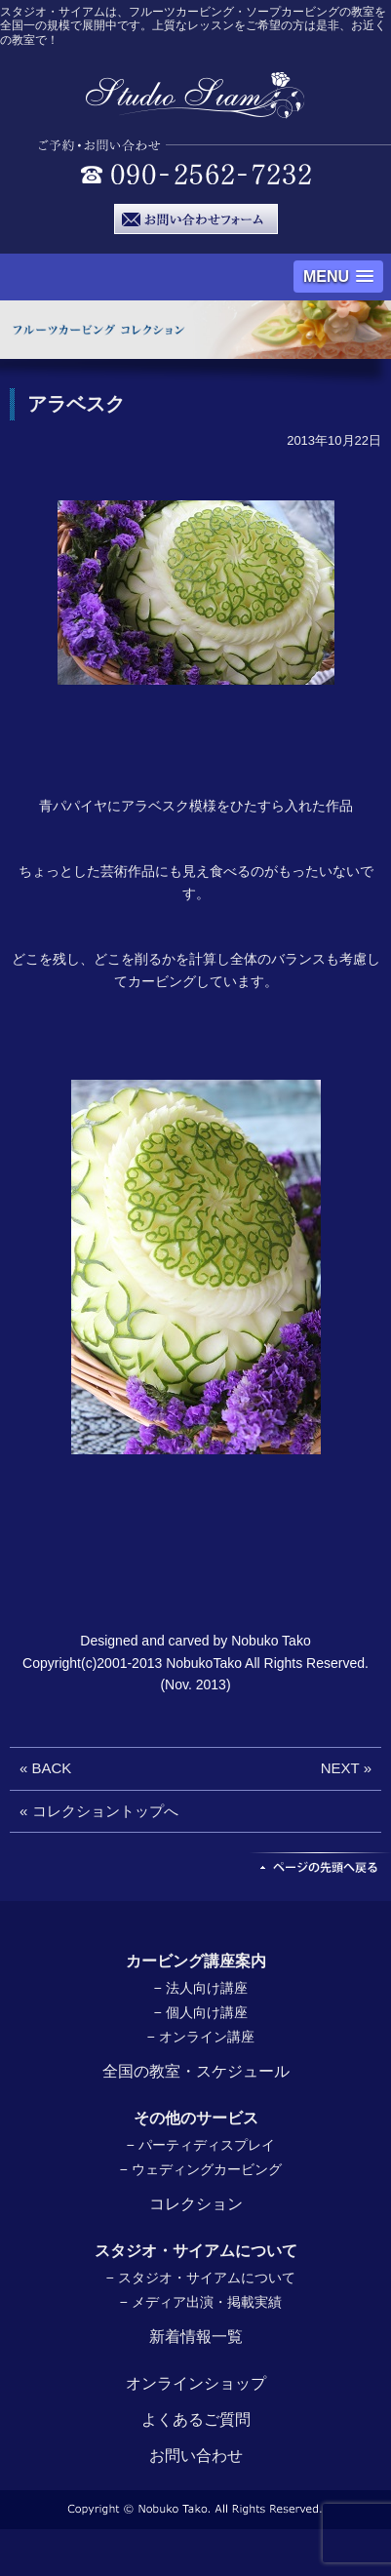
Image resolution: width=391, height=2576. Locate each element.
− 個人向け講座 (200, 2012)
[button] (338, 276)
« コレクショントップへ (99, 1811)
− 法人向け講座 (200, 1988)
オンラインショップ (196, 2383)
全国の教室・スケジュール (196, 2071)
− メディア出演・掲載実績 (200, 2302)
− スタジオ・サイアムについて (199, 2277)
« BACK (45, 1768)
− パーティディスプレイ (200, 2145)
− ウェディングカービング (200, 2169)
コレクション (196, 2204)
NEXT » (346, 1768)
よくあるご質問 (196, 2419)
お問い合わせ (196, 2455)
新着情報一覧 (196, 2336)
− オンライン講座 (200, 2036)
